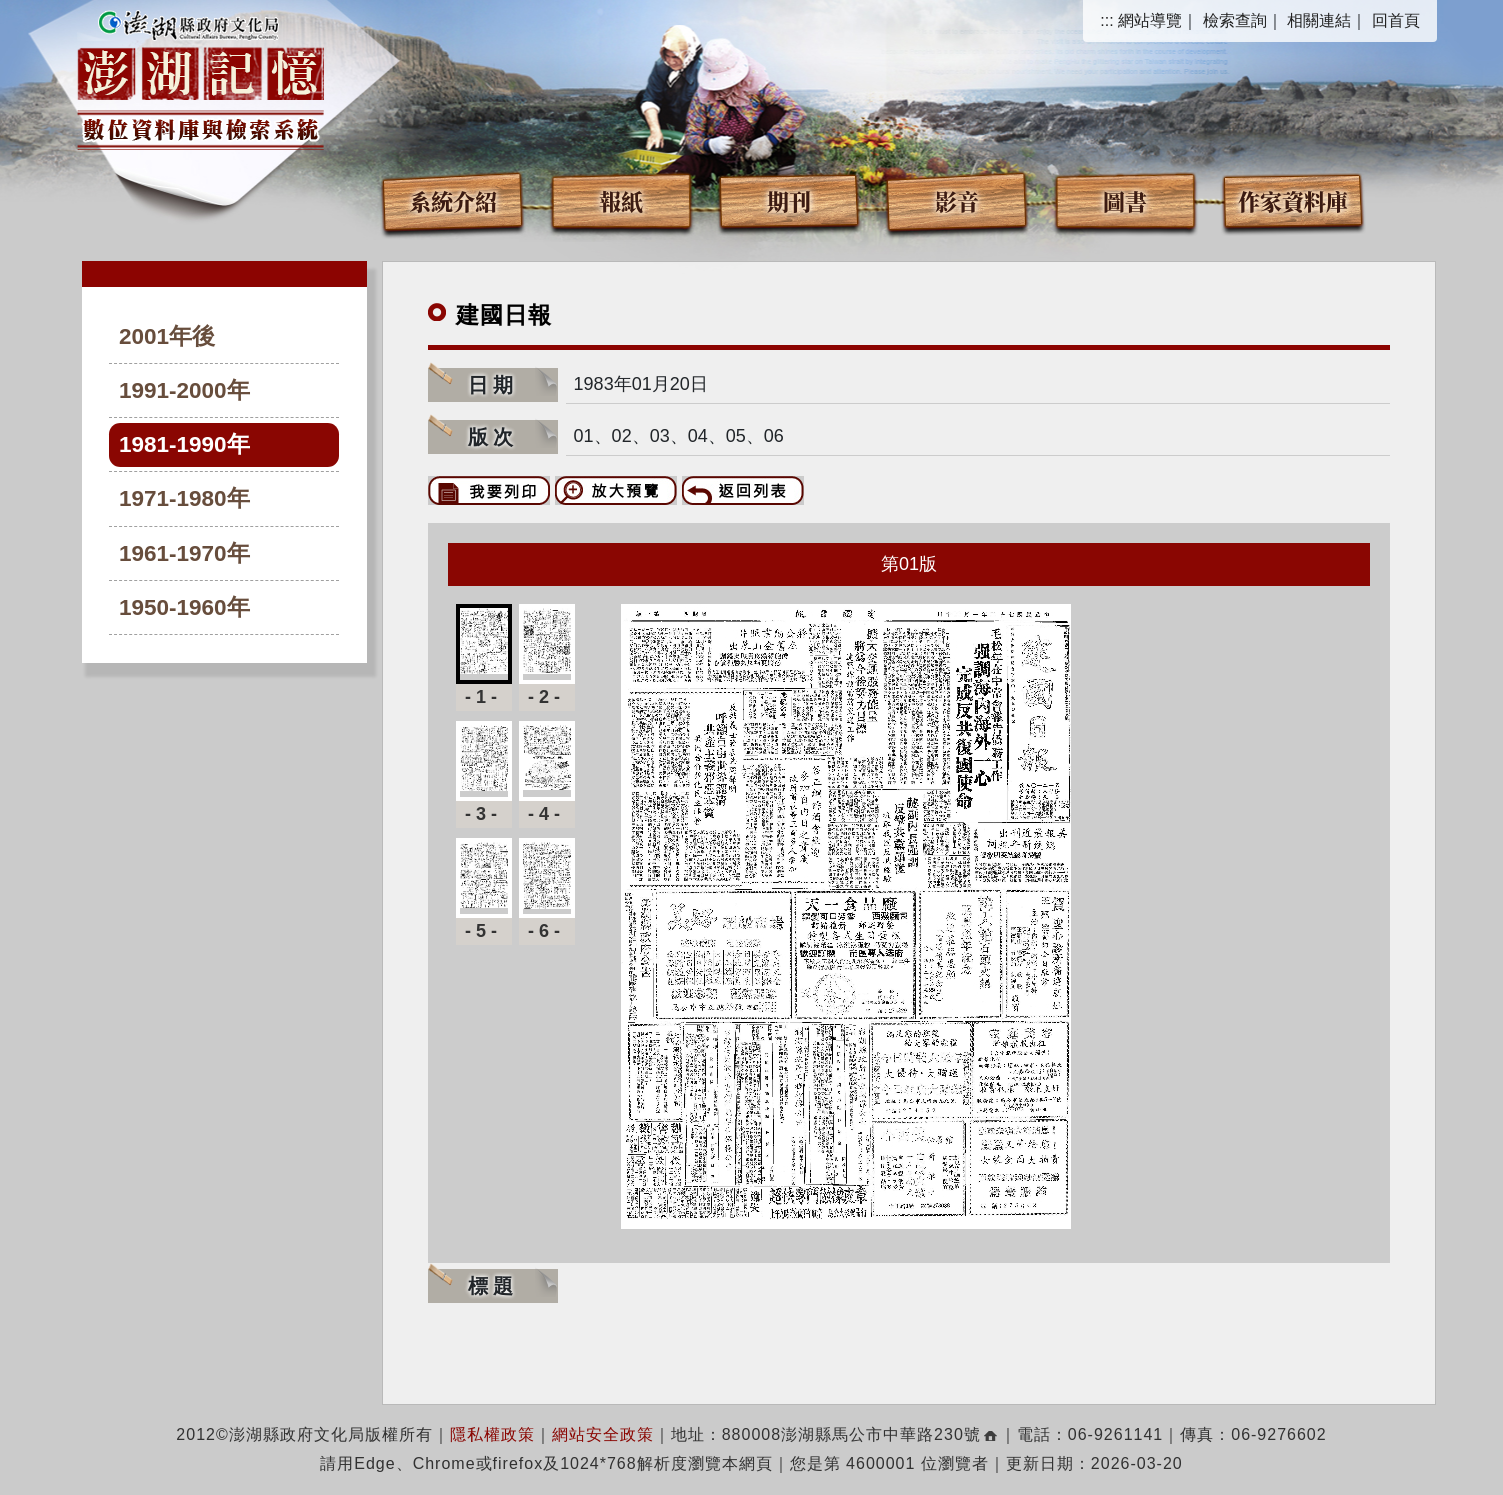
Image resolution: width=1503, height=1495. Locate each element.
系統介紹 (453, 200)
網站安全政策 (603, 1434)
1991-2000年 (184, 390)
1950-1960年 (184, 607)
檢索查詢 (1235, 20)
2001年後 (167, 336)
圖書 (1125, 200)
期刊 (789, 200)
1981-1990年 (184, 444)
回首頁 (1396, 20)
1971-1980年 (184, 498)
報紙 (621, 200)
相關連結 (1319, 20)
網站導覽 (1150, 20)
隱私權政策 (492, 1434)
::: (1106, 20)
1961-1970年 (184, 553)
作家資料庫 (1293, 200)
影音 (957, 200)
